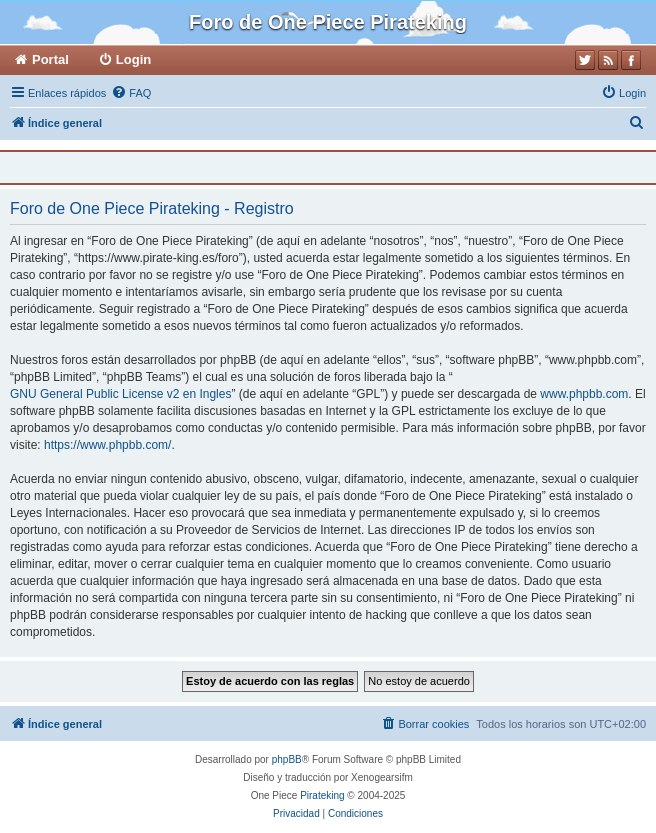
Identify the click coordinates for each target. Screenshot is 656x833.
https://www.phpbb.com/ (107, 445)
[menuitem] (131, 93)
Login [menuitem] (133, 59)
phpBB (287, 759)
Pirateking (322, 795)
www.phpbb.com (584, 394)
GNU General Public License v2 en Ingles (120, 394)
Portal (50, 59)
